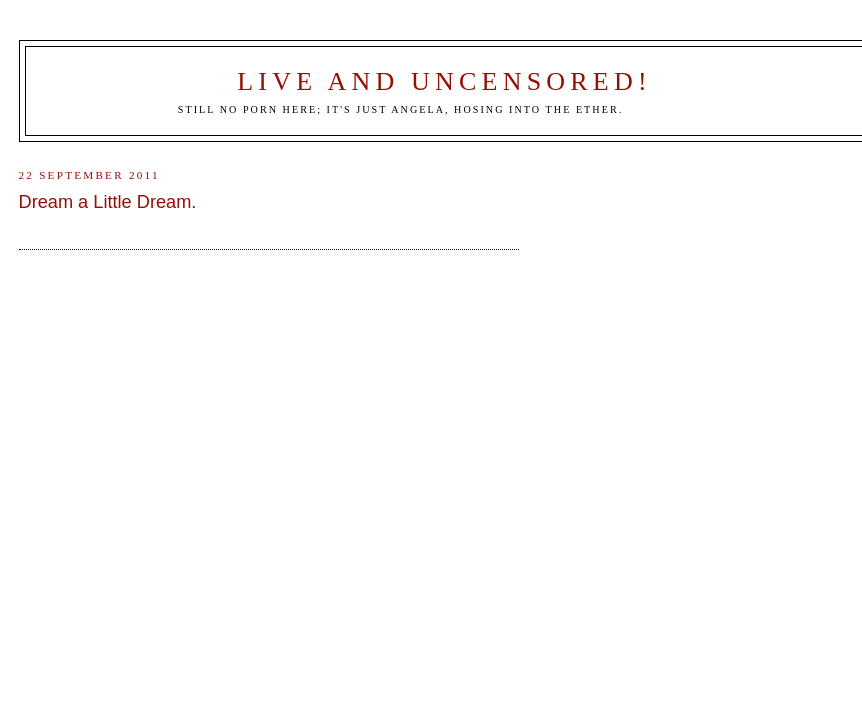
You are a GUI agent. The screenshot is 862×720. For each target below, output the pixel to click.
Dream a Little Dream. (108, 202)
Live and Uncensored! (444, 81)
